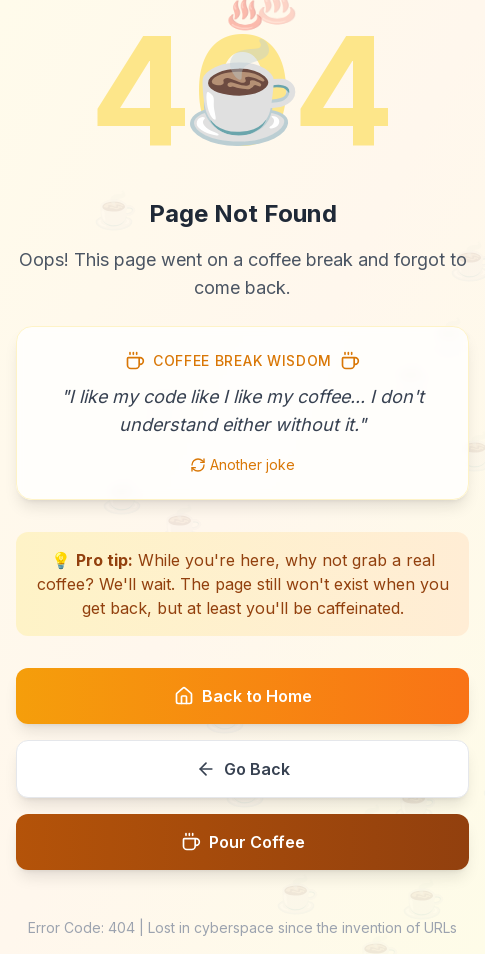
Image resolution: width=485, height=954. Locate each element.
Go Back (243, 769)
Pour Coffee (243, 842)
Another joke (242, 464)
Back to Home (243, 696)
